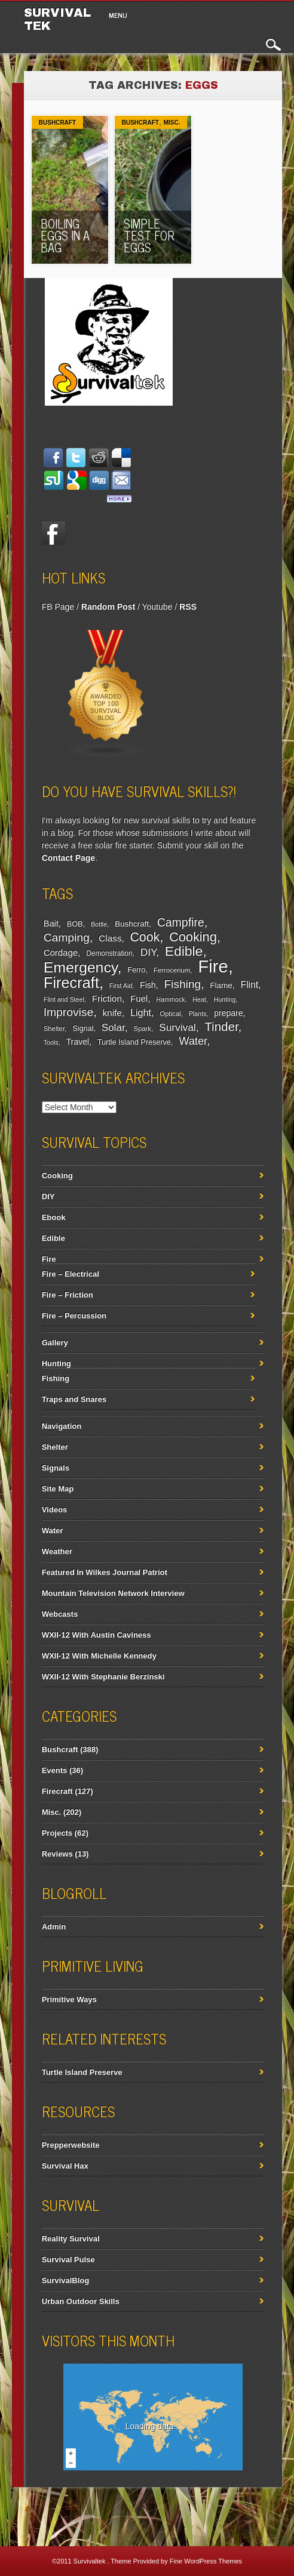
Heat (199, 999)
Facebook (54, 533)
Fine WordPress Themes (206, 2561)
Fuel (139, 998)
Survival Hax (65, 2165)
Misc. (172, 122)
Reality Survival (71, 2238)
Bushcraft (57, 122)
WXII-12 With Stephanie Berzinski (103, 1676)
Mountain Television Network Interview (113, 1593)
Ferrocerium (172, 970)
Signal (82, 1028)
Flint (249, 985)
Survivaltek (91, 2561)
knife (111, 1013)
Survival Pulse (68, 2259)
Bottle (99, 924)
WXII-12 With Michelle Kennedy (99, 1655)
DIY (148, 952)
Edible (184, 951)
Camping (67, 937)
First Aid (121, 985)
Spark (142, 1028)
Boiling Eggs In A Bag (65, 235)
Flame (221, 985)
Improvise (69, 1012)
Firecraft (71, 982)
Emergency (81, 967)
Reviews (57, 1853)
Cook (145, 937)
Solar (113, 1027)
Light (140, 1012)
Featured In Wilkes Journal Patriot (104, 1572)
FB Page (58, 606)
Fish (148, 985)
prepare (228, 1013)
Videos (54, 1509)
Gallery (55, 1342)
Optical (170, 1013)
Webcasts (60, 1614)
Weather (57, 1551)
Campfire (180, 922)
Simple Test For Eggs (149, 235)
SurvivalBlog (65, 2280)
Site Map (58, 1488)
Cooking (193, 936)
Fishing (182, 984)
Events (55, 1770)
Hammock (170, 999)
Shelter (54, 1028)
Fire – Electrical (70, 1274)
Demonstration (109, 953)
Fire (213, 966)
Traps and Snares (74, 1399)
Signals (55, 1467)
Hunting (224, 999)
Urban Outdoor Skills (81, 2301)
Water (193, 1041)
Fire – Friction (67, 1294)
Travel (77, 1041)
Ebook (54, 1217)
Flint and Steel (64, 999)
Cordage (61, 952)
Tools (51, 1042)
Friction (107, 998)
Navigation (61, 1426)
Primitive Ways (69, 1999)
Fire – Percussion (74, 1315)
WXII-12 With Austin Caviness (96, 1634)
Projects (57, 1832)
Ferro (136, 970)
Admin (54, 1926)
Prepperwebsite (71, 2145)
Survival (177, 1027)
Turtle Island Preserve (134, 1042)
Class (110, 938)
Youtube (157, 606)
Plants (198, 1013)
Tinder (221, 1026)
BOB (75, 924)
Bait (51, 923)
